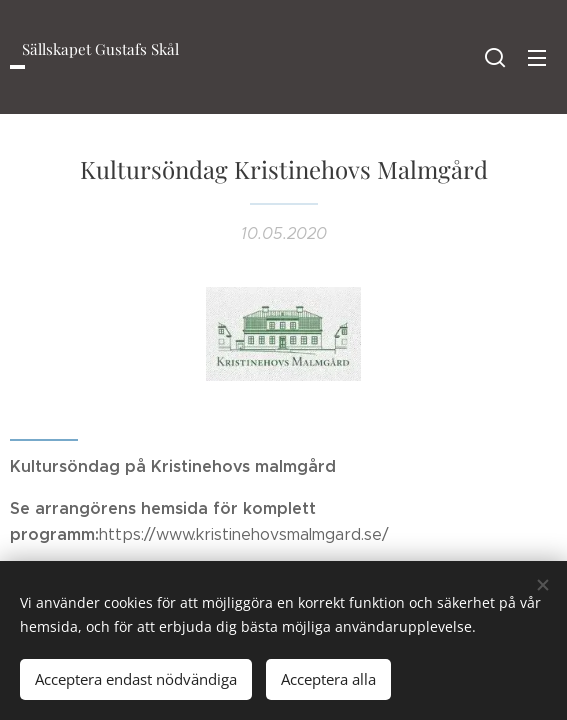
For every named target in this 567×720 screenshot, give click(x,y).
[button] (495, 57)
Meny (537, 58)
